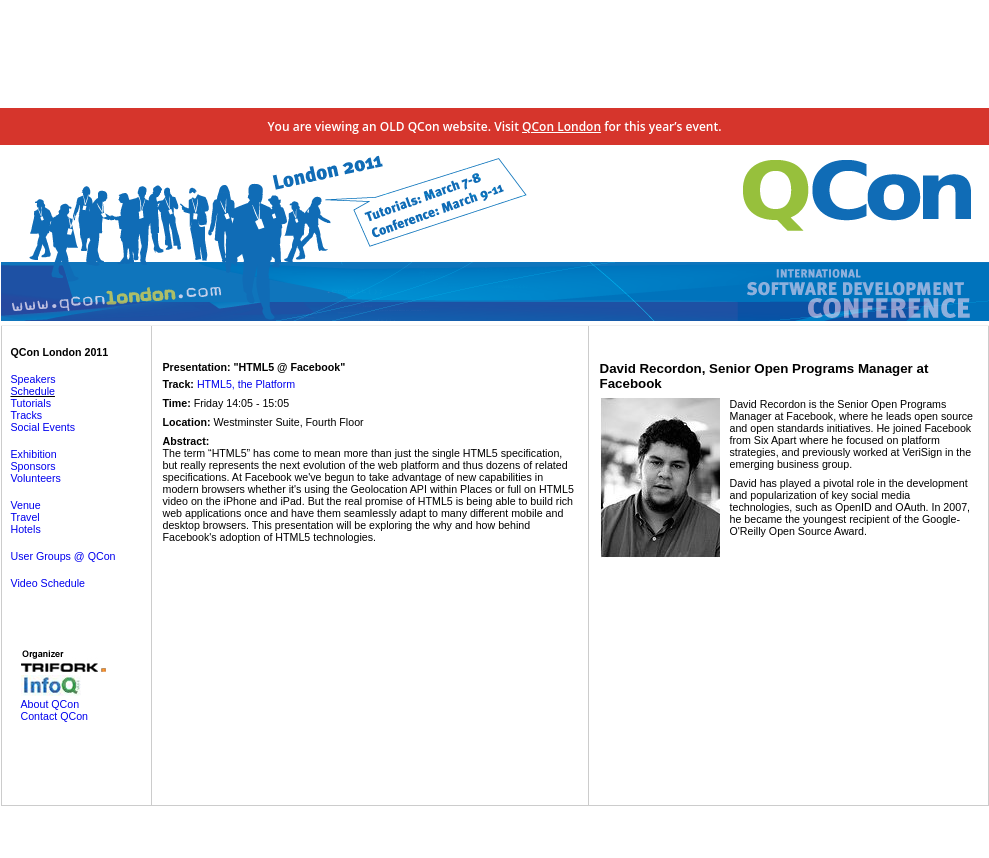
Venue (26, 505)
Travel (25, 517)
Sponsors (33, 466)
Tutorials (31, 403)
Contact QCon (55, 716)
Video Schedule (48, 583)
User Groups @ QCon (63, 556)
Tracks (27, 415)
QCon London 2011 (60, 352)
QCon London (561, 126)
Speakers (33, 379)
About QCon (50, 704)
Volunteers (36, 478)
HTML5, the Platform (246, 384)
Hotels (26, 529)
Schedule (33, 391)
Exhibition (34, 454)
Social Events (43, 427)
